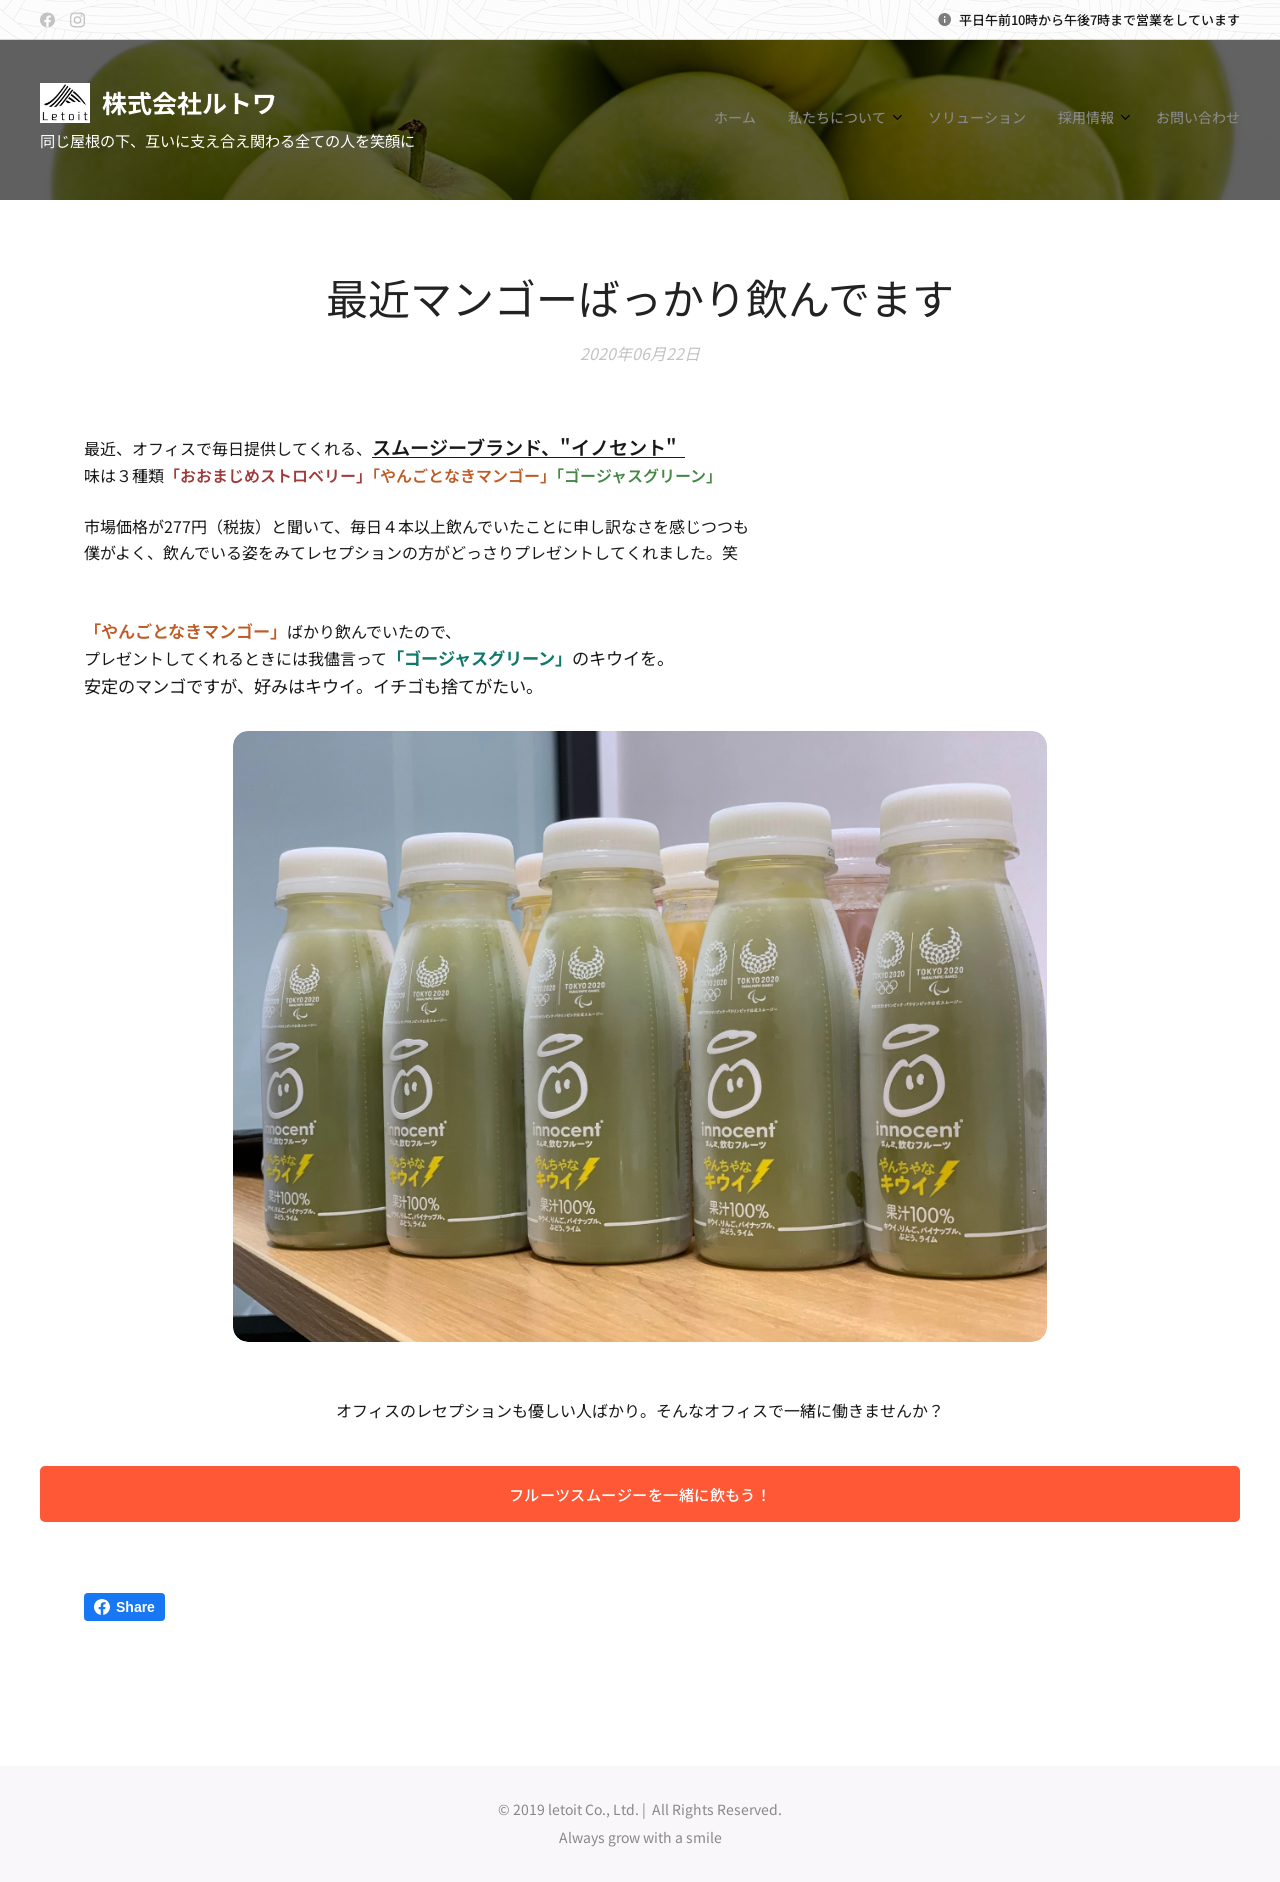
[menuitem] (1097, 120)
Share (124, 1607)
